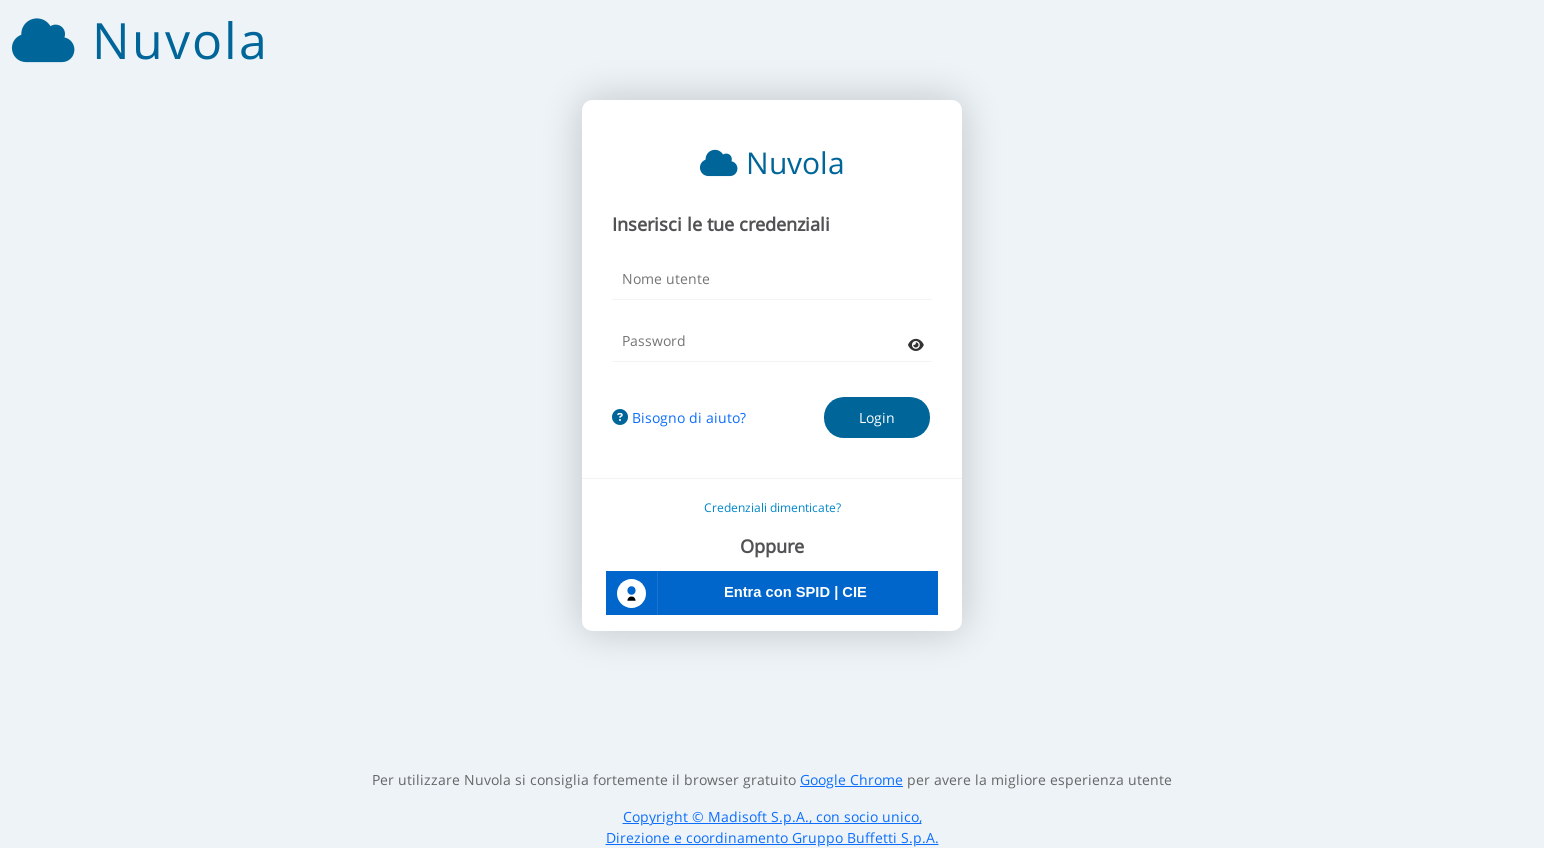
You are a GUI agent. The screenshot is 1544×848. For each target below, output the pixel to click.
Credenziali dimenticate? (772, 507)
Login (877, 417)
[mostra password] (916, 344)
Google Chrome (851, 779)
